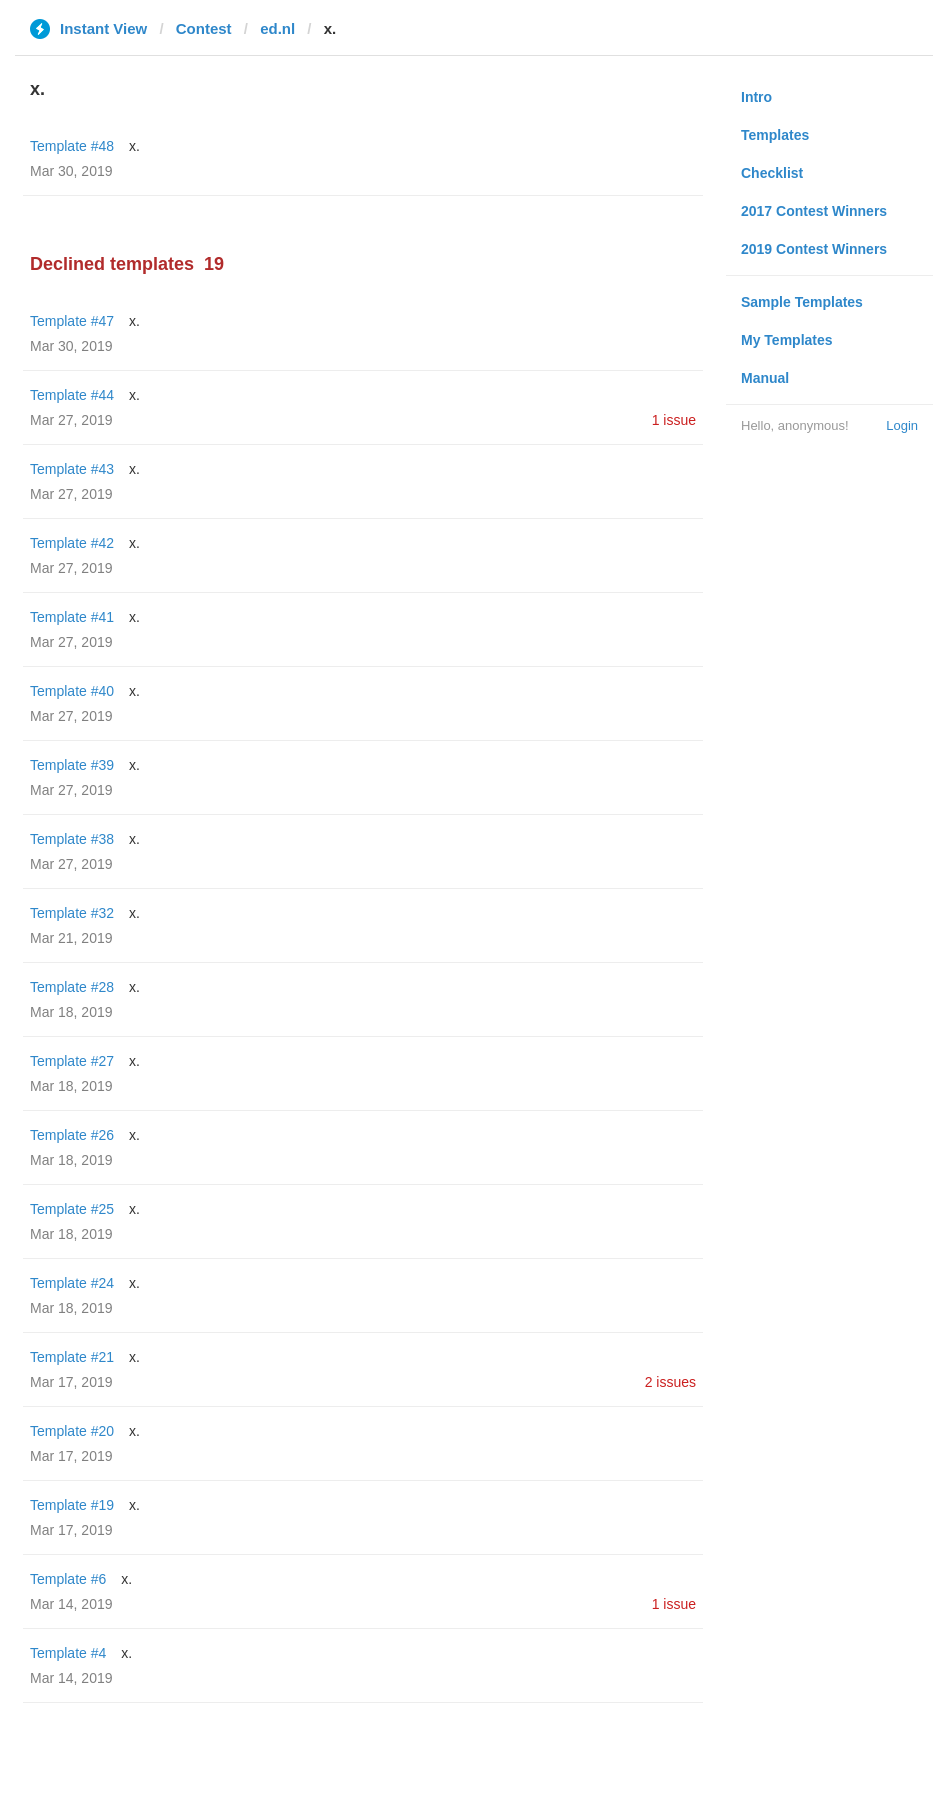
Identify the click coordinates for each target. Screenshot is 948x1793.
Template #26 (72, 1135)
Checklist (772, 173)
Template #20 (72, 1431)
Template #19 (72, 1505)
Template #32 (72, 913)
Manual (765, 378)
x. (134, 146)
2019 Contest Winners (814, 249)
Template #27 (72, 1061)
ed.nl (277, 28)
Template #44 (72, 395)
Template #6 (68, 1579)
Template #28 (72, 987)
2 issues (670, 1382)
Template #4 (68, 1653)
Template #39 (72, 765)
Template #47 (72, 321)
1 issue (674, 420)
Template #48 (72, 146)
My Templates (787, 340)
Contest (204, 28)
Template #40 (72, 691)
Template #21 (72, 1357)
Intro (756, 97)
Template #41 (72, 617)
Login (902, 425)
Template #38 (72, 839)
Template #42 (72, 543)
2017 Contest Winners (814, 211)
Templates (775, 135)
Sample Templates (802, 302)
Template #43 (72, 469)
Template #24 (72, 1283)
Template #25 (72, 1209)
